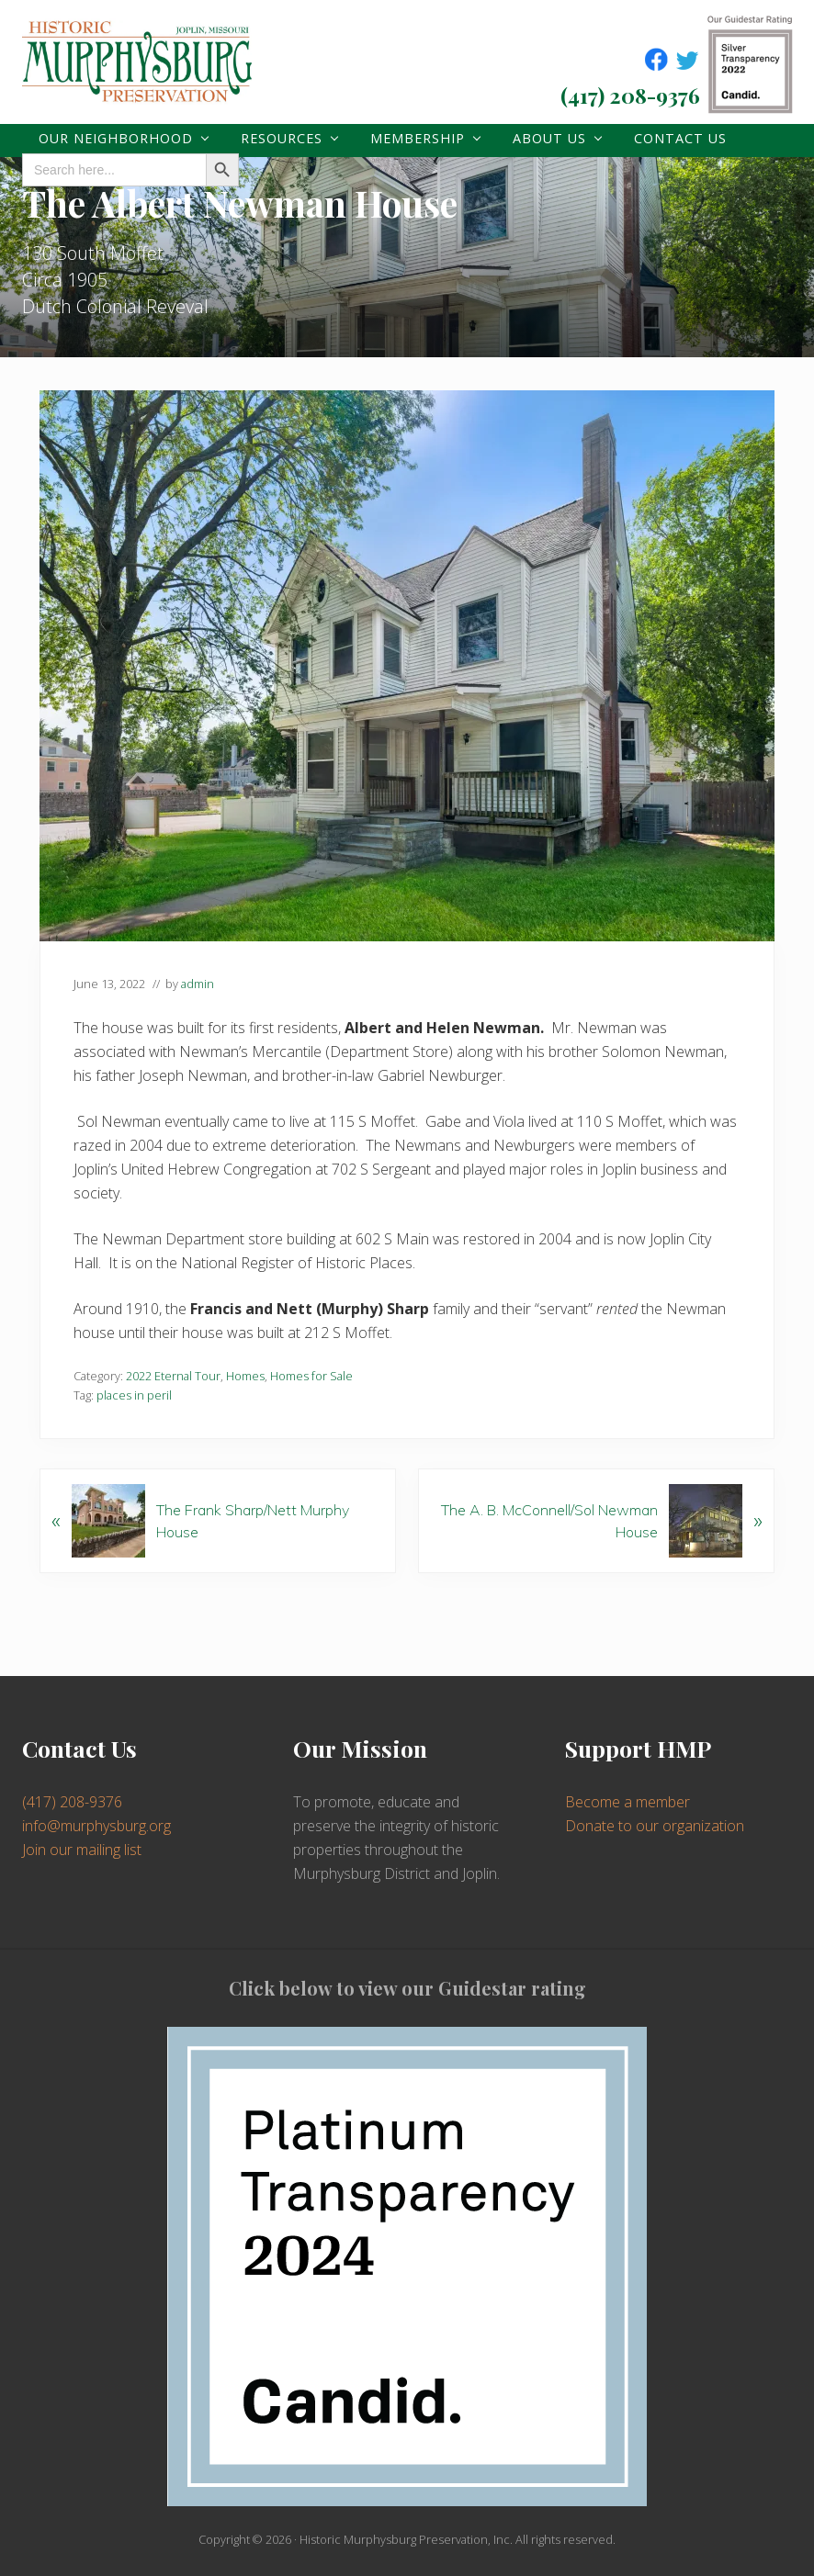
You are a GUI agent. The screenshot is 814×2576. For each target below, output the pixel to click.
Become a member (627, 1802)
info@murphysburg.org (96, 1826)
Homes (245, 1375)
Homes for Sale (311, 1375)
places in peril (134, 1395)
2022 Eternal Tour (173, 1375)
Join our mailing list (81, 1849)
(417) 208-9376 (630, 95)
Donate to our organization (654, 1826)
